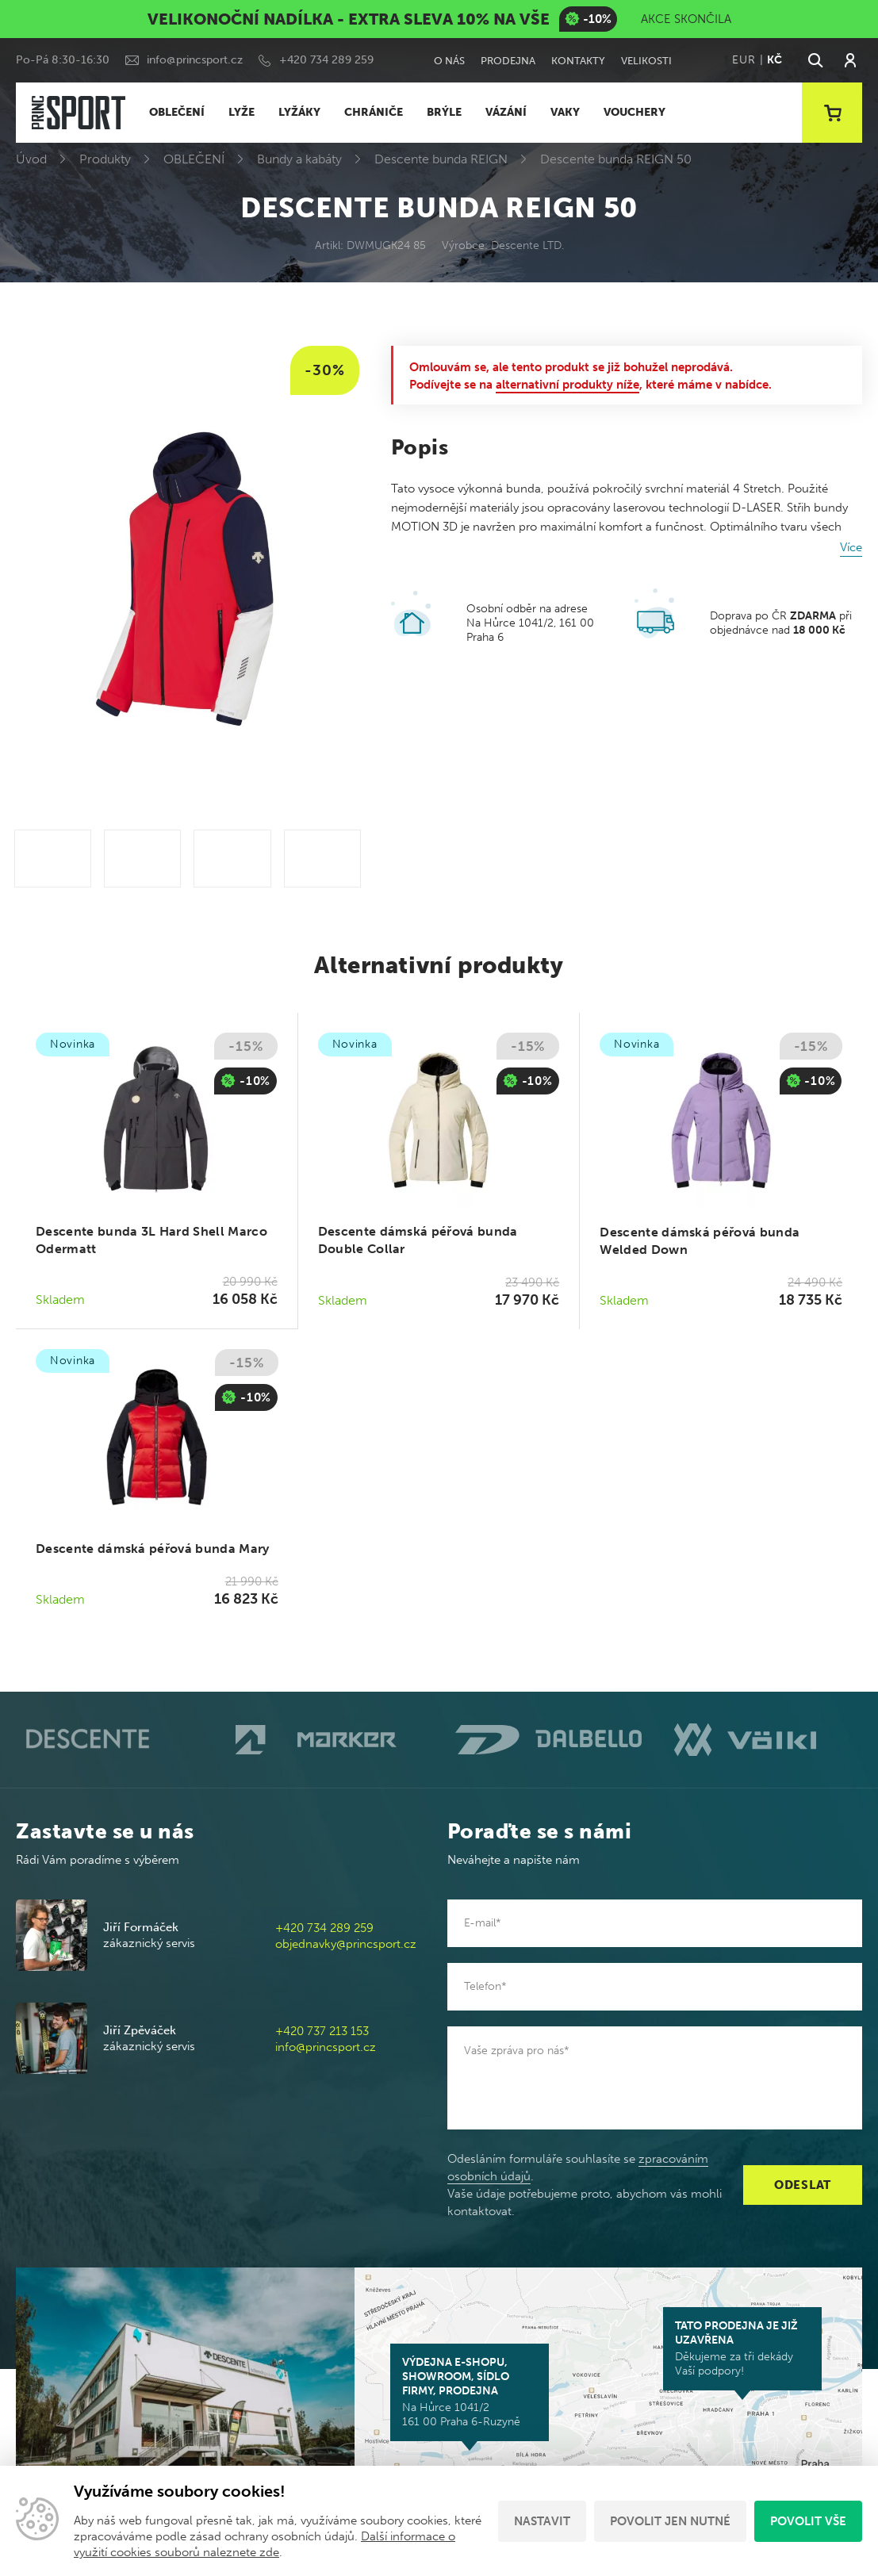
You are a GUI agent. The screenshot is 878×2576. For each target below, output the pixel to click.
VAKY (565, 112)
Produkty (105, 159)
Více (851, 547)
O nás (449, 61)
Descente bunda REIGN (441, 159)
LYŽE (241, 112)
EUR (743, 60)
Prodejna (508, 61)
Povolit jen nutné (670, 2521)
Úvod (31, 159)
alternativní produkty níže (567, 385)
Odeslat (802, 2185)
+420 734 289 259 (326, 60)
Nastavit (542, 2521)
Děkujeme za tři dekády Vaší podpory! (742, 2348)
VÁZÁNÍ (506, 112)
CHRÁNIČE (373, 112)
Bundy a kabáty (299, 159)
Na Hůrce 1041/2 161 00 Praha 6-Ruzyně (469, 2392)
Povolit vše (808, 2521)
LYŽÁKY (299, 112)
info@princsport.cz (195, 60)
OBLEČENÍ (177, 112)
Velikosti (646, 61)
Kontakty (578, 61)
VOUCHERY (634, 112)
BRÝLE (444, 112)
